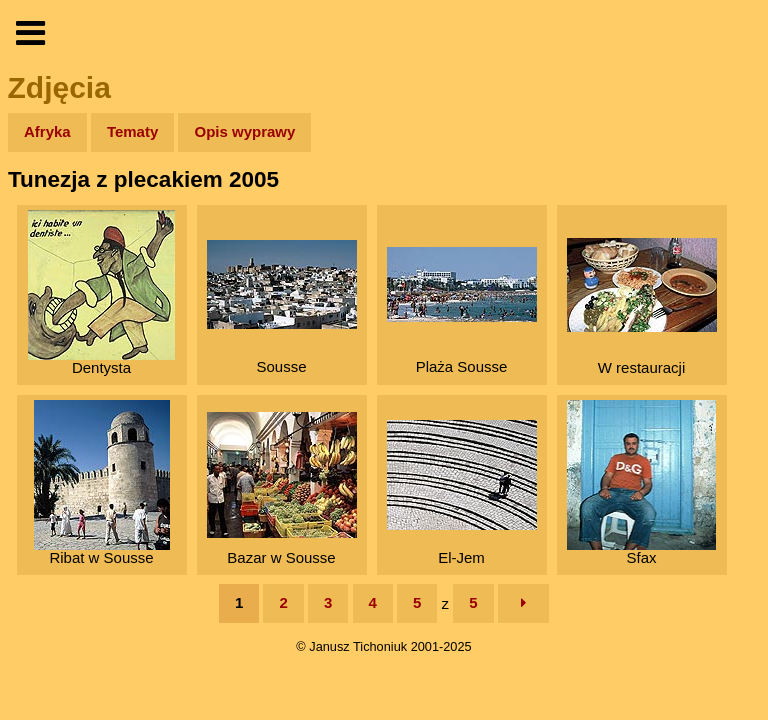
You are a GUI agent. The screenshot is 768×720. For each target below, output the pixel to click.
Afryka (47, 131)
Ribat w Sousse (102, 483)
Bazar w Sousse (282, 489)
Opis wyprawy (244, 131)
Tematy (132, 131)
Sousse (282, 307)
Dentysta (101, 293)
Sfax (641, 483)
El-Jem (462, 493)
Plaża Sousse (462, 311)
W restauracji (642, 307)
